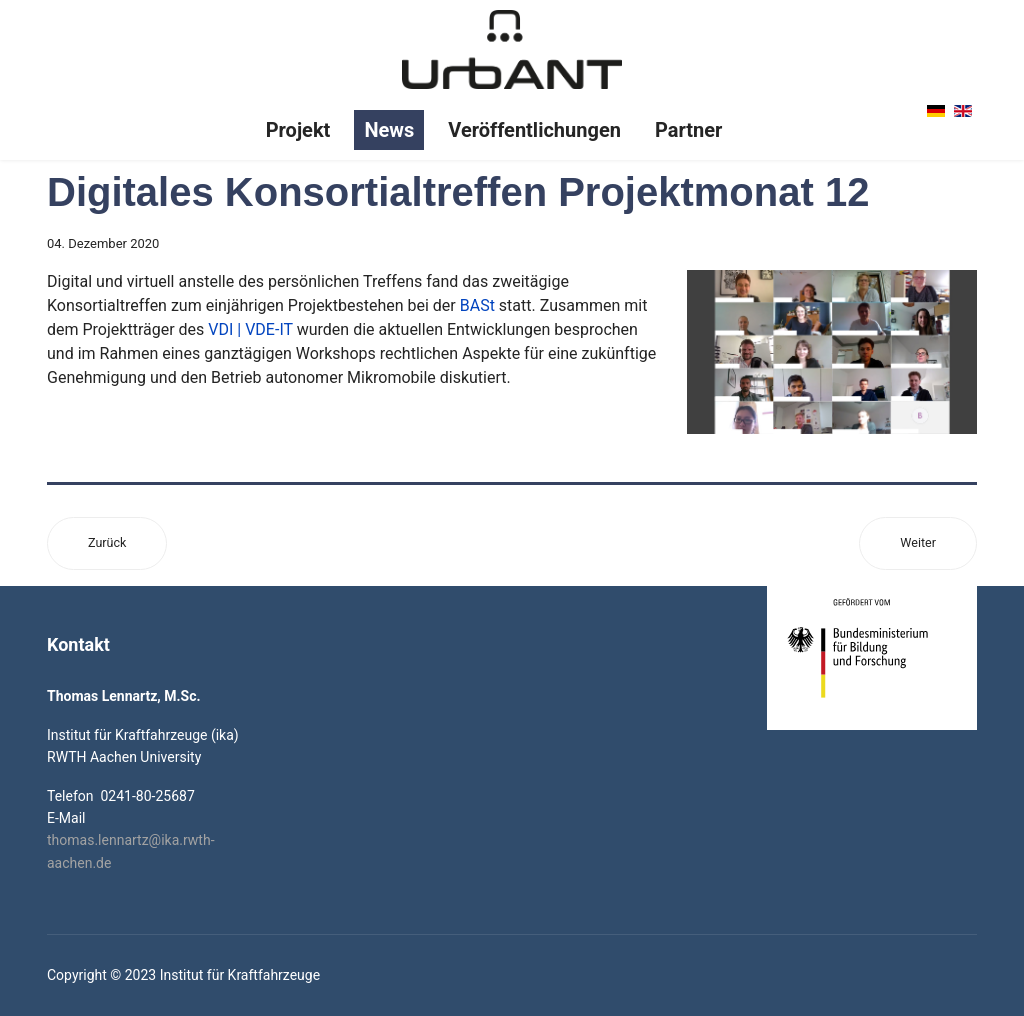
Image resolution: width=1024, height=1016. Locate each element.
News (389, 130)
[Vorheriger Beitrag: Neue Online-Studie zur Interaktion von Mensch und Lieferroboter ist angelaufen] (107, 543)
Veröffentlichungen (534, 130)
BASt (477, 305)
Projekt (298, 130)
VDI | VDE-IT (250, 329)
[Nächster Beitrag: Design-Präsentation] (918, 543)
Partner (688, 130)
